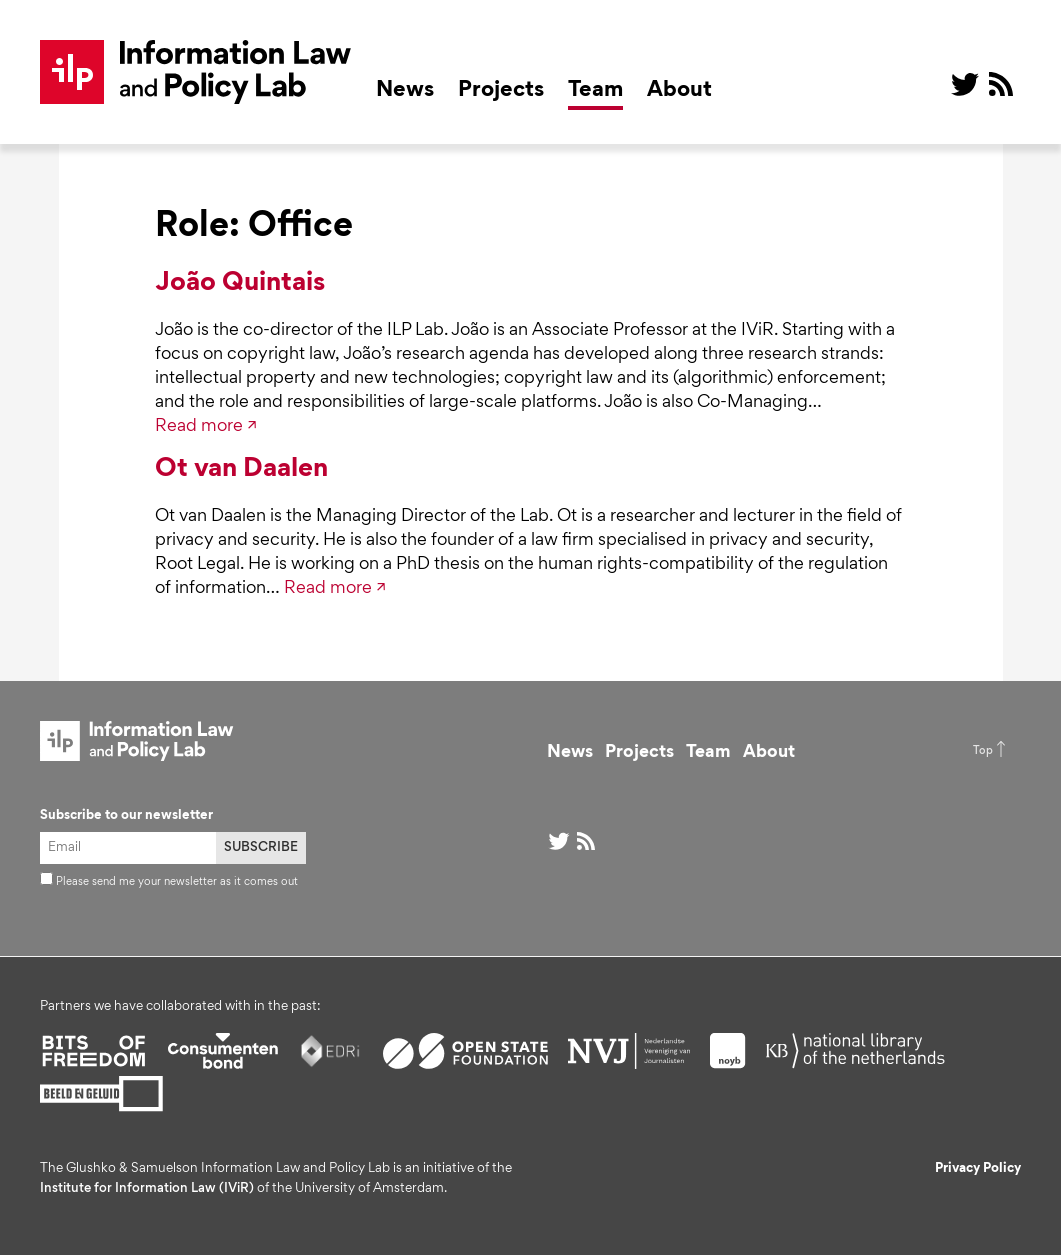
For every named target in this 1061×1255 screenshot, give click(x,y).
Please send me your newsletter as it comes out (169, 882)
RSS (1001, 84)
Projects (501, 91)
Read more (199, 427)
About (679, 91)
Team (595, 91)
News (405, 91)
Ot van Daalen (241, 470)
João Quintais (240, 284)
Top (983, 751)
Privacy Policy (978, 1169)
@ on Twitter (965, 84)
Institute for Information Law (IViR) (147, 1189)
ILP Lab (196, 72)
